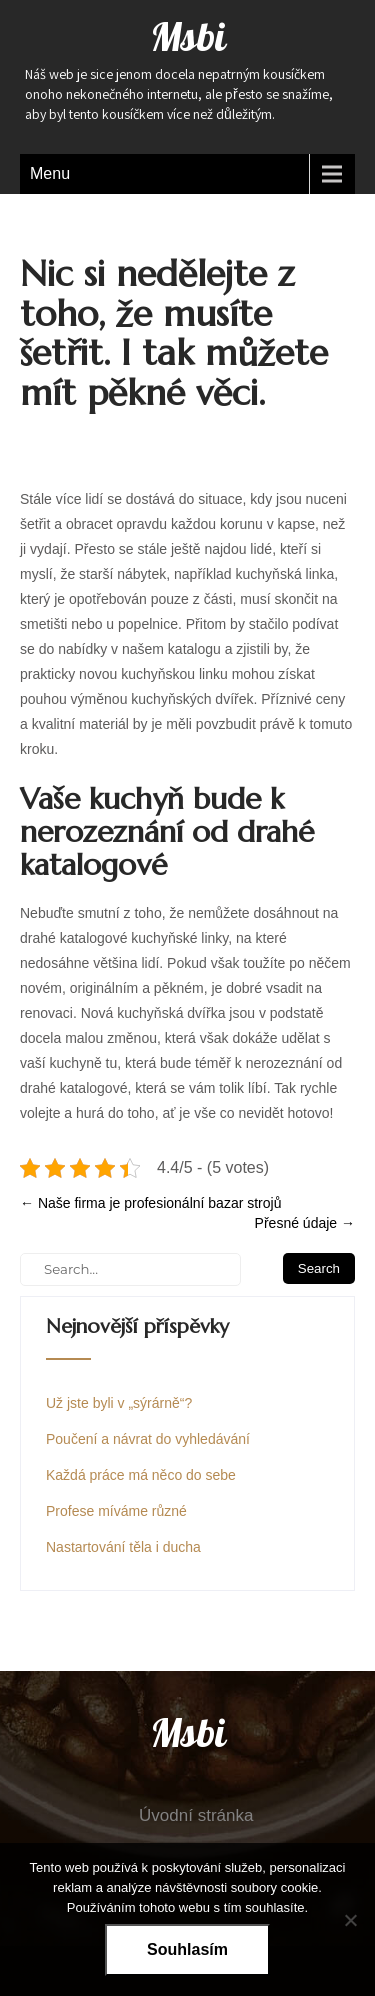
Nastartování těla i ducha (123, 1547)
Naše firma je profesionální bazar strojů (150, 1203)
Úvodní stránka (196, 1815)
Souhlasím (187, 1949)
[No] (350, 1920)
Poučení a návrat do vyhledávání (148, 1439)
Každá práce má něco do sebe (141, 1475)
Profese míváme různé (116, 1511)
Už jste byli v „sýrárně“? (119, 1403)
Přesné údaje (305, 1223)
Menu (50, 173)
